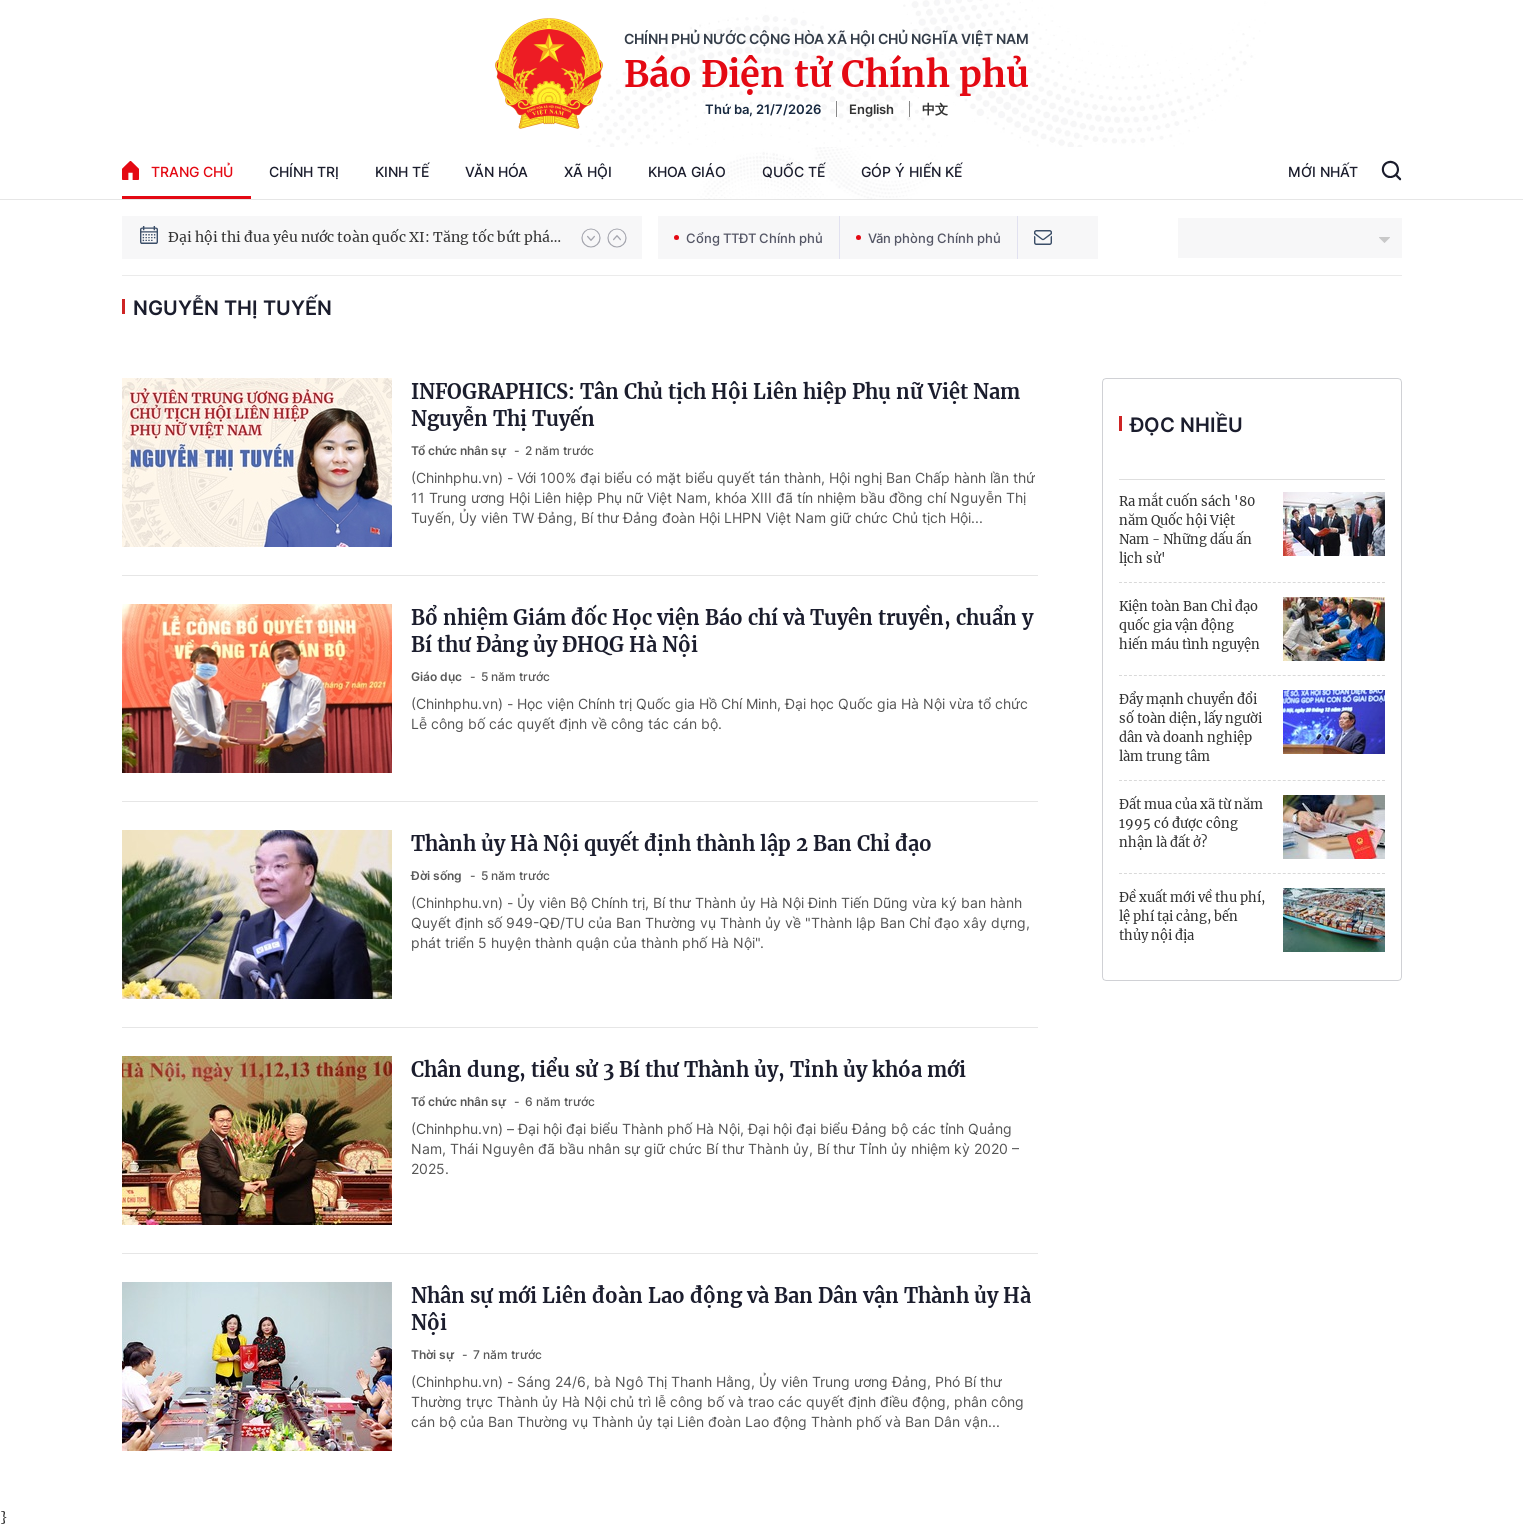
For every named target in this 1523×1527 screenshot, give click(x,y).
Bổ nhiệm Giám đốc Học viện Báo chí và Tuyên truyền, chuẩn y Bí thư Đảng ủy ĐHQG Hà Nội (722, 631)
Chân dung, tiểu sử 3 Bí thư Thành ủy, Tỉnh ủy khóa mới (688, 1069)
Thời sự (434, 1354)
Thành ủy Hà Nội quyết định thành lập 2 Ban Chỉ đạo (671, 843)
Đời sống (438, 875)
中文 (935, 109)
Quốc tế (793, 171)
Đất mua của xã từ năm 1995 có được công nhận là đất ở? (1191, 823)
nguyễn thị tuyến (232, 308)
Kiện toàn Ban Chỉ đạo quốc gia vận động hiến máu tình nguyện (1189, 625)
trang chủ (177, 170)
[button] (591, 238)
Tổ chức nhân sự (460, 450)
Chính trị (304, 171)
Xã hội (588, 171)
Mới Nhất (1323, 171)
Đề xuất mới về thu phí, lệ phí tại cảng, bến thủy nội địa (1192, 916)
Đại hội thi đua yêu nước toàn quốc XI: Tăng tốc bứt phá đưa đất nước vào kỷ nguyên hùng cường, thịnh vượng (365, 237)
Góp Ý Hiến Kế (911, 171)
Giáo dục (438, 676)
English (871, 109)
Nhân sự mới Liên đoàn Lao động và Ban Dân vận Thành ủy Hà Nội (721, 1309)
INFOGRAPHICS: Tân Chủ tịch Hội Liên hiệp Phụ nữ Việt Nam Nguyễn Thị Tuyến (715, 405)
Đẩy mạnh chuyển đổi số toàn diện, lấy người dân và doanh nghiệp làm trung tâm (1190, 728)
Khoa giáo (687, 171)
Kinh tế (402, 171)
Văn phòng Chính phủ (928, 238)
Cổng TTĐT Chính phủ (748, 238)
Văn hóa (496, 171)
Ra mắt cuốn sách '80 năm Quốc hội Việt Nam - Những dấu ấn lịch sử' (1187, 530)
